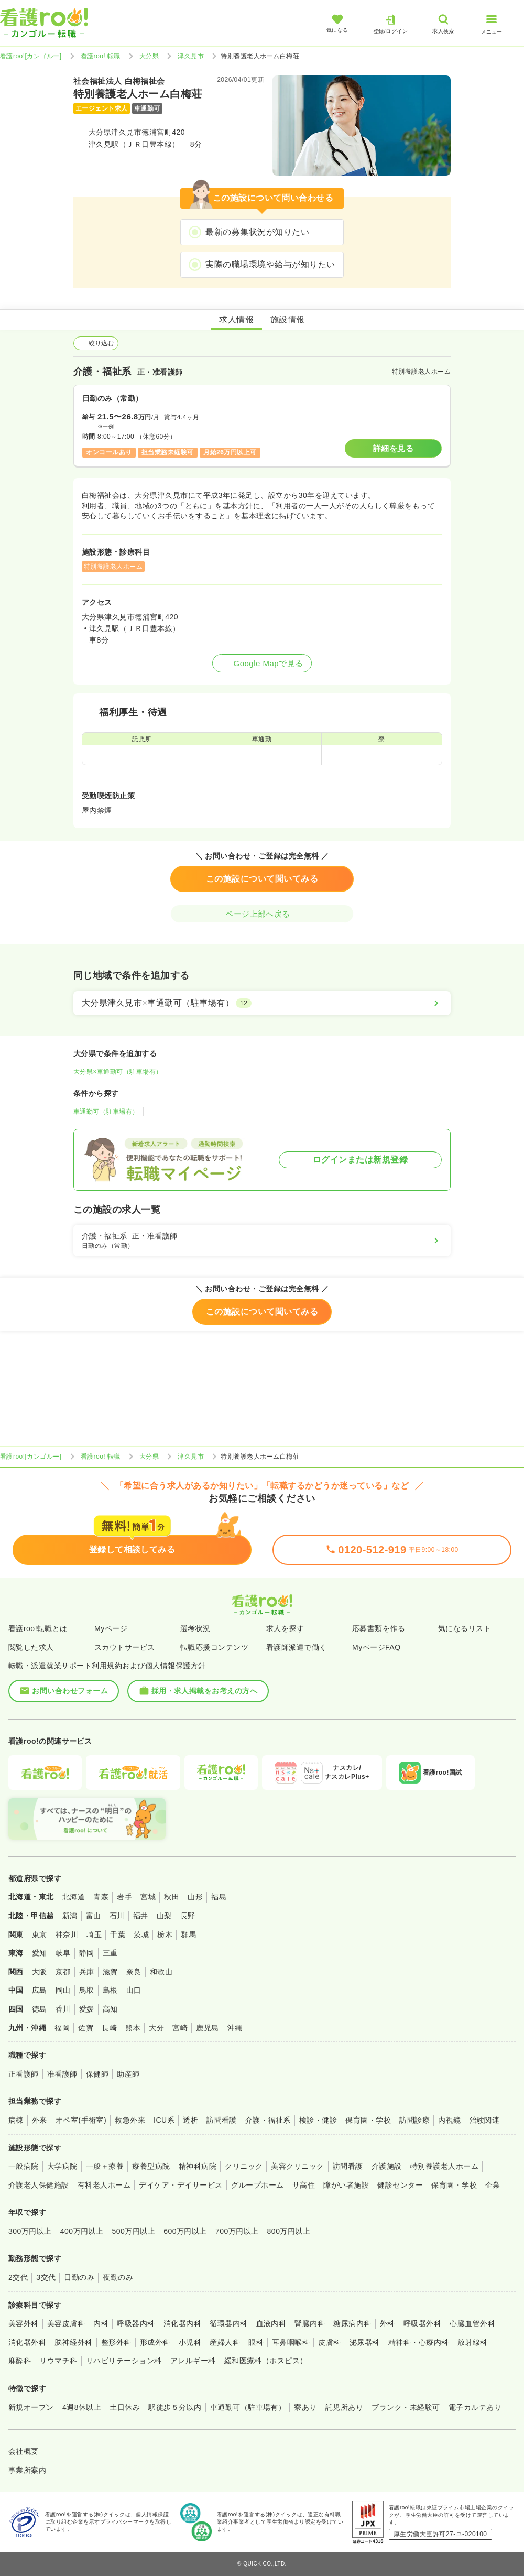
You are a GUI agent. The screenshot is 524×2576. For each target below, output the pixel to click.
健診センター (400, 2185)
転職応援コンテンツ (214, 1647)
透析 (190, 2120)
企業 (492, 2185)
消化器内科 (182, 2323)
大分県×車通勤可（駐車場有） (117, 1071)
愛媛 (86, 2009)
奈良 (133, 1972)
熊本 (132, 2028)
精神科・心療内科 (418, 2342)
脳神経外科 (73, 2342)
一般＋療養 (105, 2166)
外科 (387, 2323)
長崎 (109, 2028)
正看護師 (23, 2074)
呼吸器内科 (136, 2323)
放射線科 (472, 2342)
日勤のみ (79, 2277)
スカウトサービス (124, 1647)
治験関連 (485, 2120)
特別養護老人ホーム (444, 2166)
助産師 (128, 2074)
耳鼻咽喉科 (291, 2342)
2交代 (18, 2277)
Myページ (110, 1628)
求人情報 (236, 319)
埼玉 (94, 1934)
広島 (39, 1990)
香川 (63, 2009)
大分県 (149, 56)
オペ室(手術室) (81, 2120)
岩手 (124, 1897)
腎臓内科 (309, 2323)
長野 (187, 1915)
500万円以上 (133, 2231)
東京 (39, 1934)
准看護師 (62, 2074)
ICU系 (164, 2120)
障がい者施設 (346, 2185)
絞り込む (96, 343)
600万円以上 (185, 2231)
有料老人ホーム (104, 2185)
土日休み (125, 2407)
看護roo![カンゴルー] (31, 56)
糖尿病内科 (352, 2323)
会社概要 (23, 2451)
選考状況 (195, 1628)
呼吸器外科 (422, 2323)
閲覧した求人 (31, 1647)
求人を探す (285, 1628)
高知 (110, 2009)
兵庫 (86, 1972)
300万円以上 (30, 2231)
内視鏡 (449, 2120)
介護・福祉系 (268, 2120)
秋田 (171, 1897)
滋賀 (110, 1972)
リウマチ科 (58, 2360)
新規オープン (31, 2407)
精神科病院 (197, 2166)
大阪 (39, 1972)
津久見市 (191, 56)
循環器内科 (228, 2323)
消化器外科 (27, 2342)
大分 (156, 2028)
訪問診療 (414, 2120)
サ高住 (303, 2185)
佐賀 (85, 2028)
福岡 (62, 2028)
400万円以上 (82, 2231)
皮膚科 (329, 2342)
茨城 (141, 1934)
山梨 (164, 1915)
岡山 (63, 1990)
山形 (195, 1897)
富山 (93, 1915)
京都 (63, 1972)
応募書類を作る (378, 1628)
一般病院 (23, 2166)
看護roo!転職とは (38, 1628)
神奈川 (67, 1934)
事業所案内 (27, 2470)
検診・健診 (318, 2120)
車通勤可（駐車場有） (106, 1111)
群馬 (188, 1934)
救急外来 (130, 2120)
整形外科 (116, 2342)
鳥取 (86, 1990)
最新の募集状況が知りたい (257, 231)
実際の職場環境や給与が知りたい (270, 264)
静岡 (86, 1953)
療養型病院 (151, 2166)
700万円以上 (237, 2231)
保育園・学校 (368, 2120)
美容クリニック (297, 2166)
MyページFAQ (376, 1647)
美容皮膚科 (66, 2323)
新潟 (70, 1915)
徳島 (39, 2009)
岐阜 (63, 1953)
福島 (218, 1897)
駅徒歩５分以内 (174, 2407)
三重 (110, 1953)
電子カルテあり (475, 2407)
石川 (117, 1915)
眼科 (256, 2342)
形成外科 (155, 2342)
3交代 (46, 2277)
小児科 (190, 2342)
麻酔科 (19, 2360)
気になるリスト (464, 1628)
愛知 (39, 1953)
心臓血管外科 (472, 2323)
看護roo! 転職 (101, 56)
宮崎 (180, 2028)
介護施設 (387, 2166)
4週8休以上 (81, 2407)
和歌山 (161, 1972)
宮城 (148, 1897)
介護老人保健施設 (38, 2185)
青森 (100, 1897)
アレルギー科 (193, 2360)
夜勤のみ (118, 2277)
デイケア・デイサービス (180, 2185)
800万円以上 (289, 2231)
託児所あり (344, 2407)
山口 (133, 1990)
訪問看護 (221, 2120)
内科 (100, 2323)
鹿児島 (207, 2028)
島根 (110, 1990)
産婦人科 (225, 2342)
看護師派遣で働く (296, 1647)
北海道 (73, 1897)
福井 (140, 1915)
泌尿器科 (365, 2342)
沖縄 (235, 2028)
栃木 (164, 1934)
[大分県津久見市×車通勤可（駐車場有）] (262, 1003)
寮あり (305, 2407)
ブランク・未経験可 (406, 2407)
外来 (39, 2120)
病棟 (16, 2120)
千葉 (117, 1934)
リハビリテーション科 (124, 2360)
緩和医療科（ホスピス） (266, 2360)
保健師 (97, 2074)
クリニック (244, 2166)
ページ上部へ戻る (262, 913)
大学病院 (62, 2166)
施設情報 (287, 319)
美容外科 (23, 2323)
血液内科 (271, 2323)
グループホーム (257, 2185)
